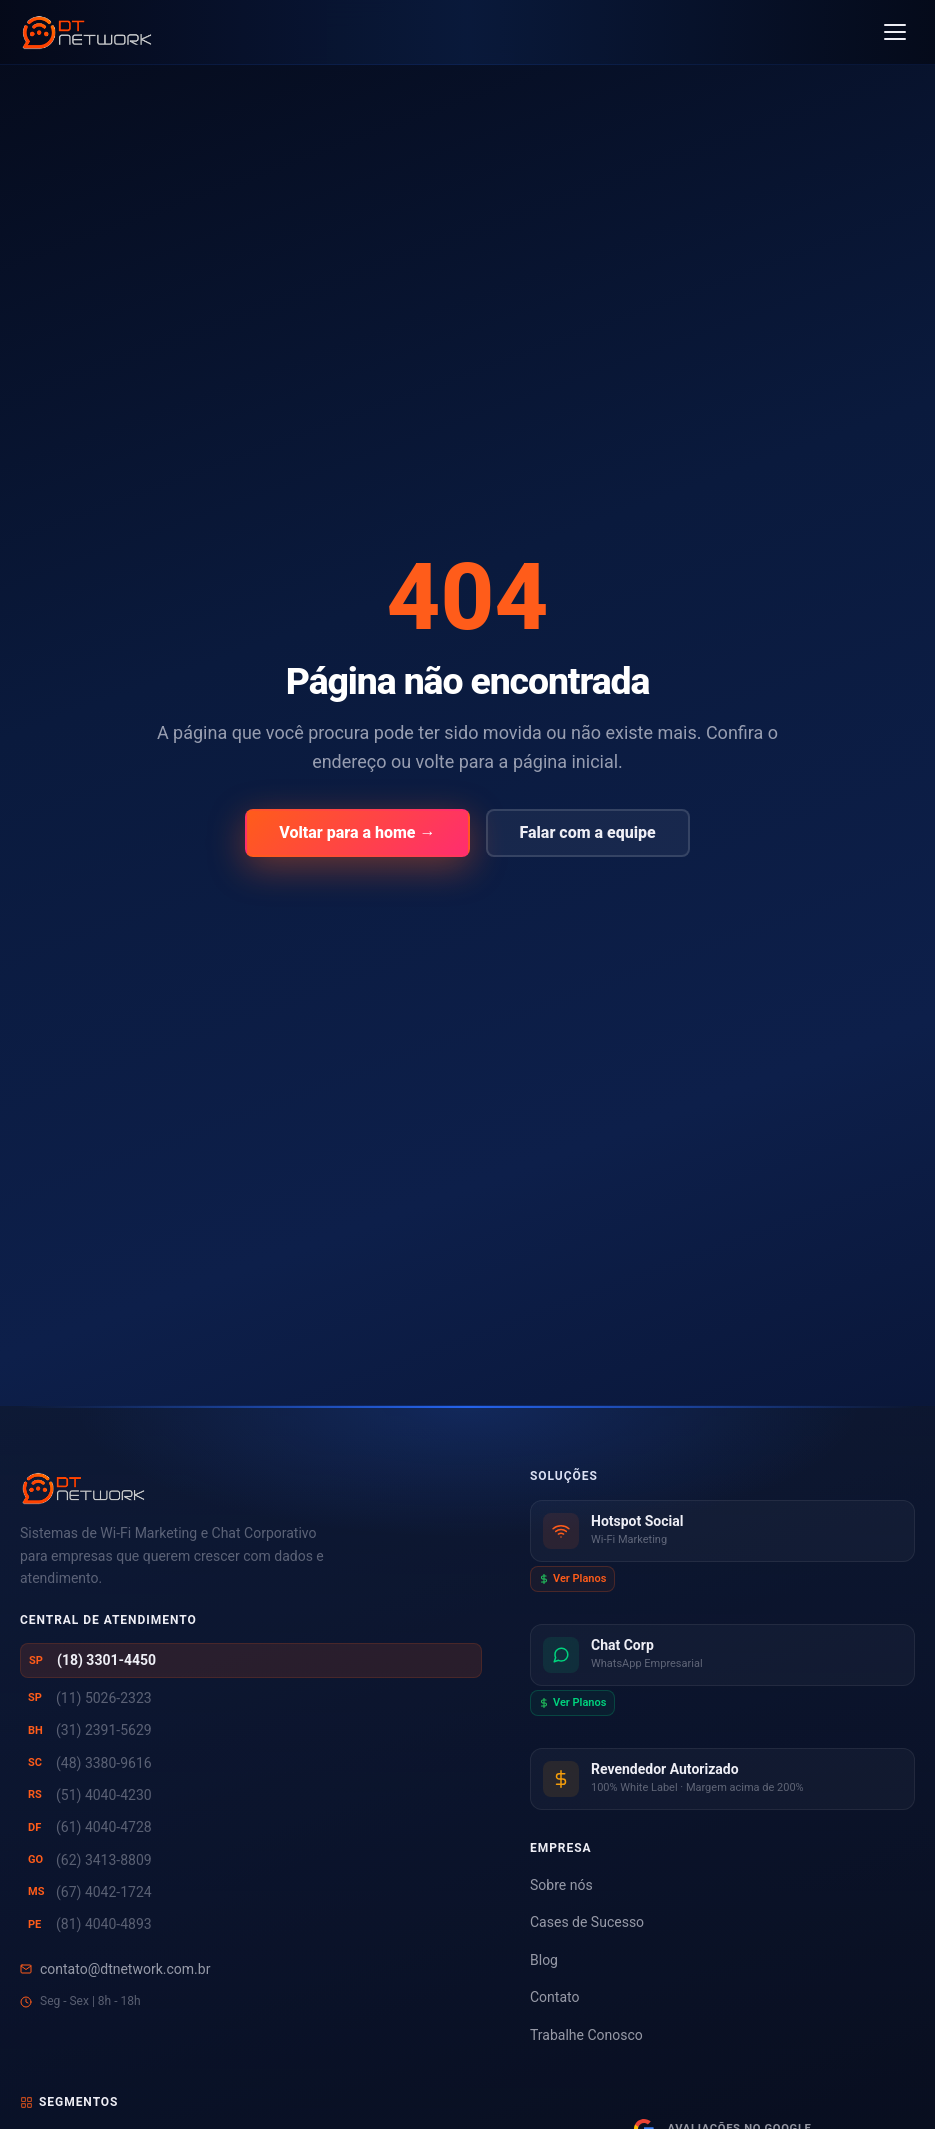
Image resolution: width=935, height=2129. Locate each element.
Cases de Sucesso (587, 1922)
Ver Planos (572, 1578)
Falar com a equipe (588, 832)
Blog (544, 1960)
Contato (554, 1997)
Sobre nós (561, 1885)
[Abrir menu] (895, 32)
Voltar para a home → (357, 832)
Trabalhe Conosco (586, 2035)
